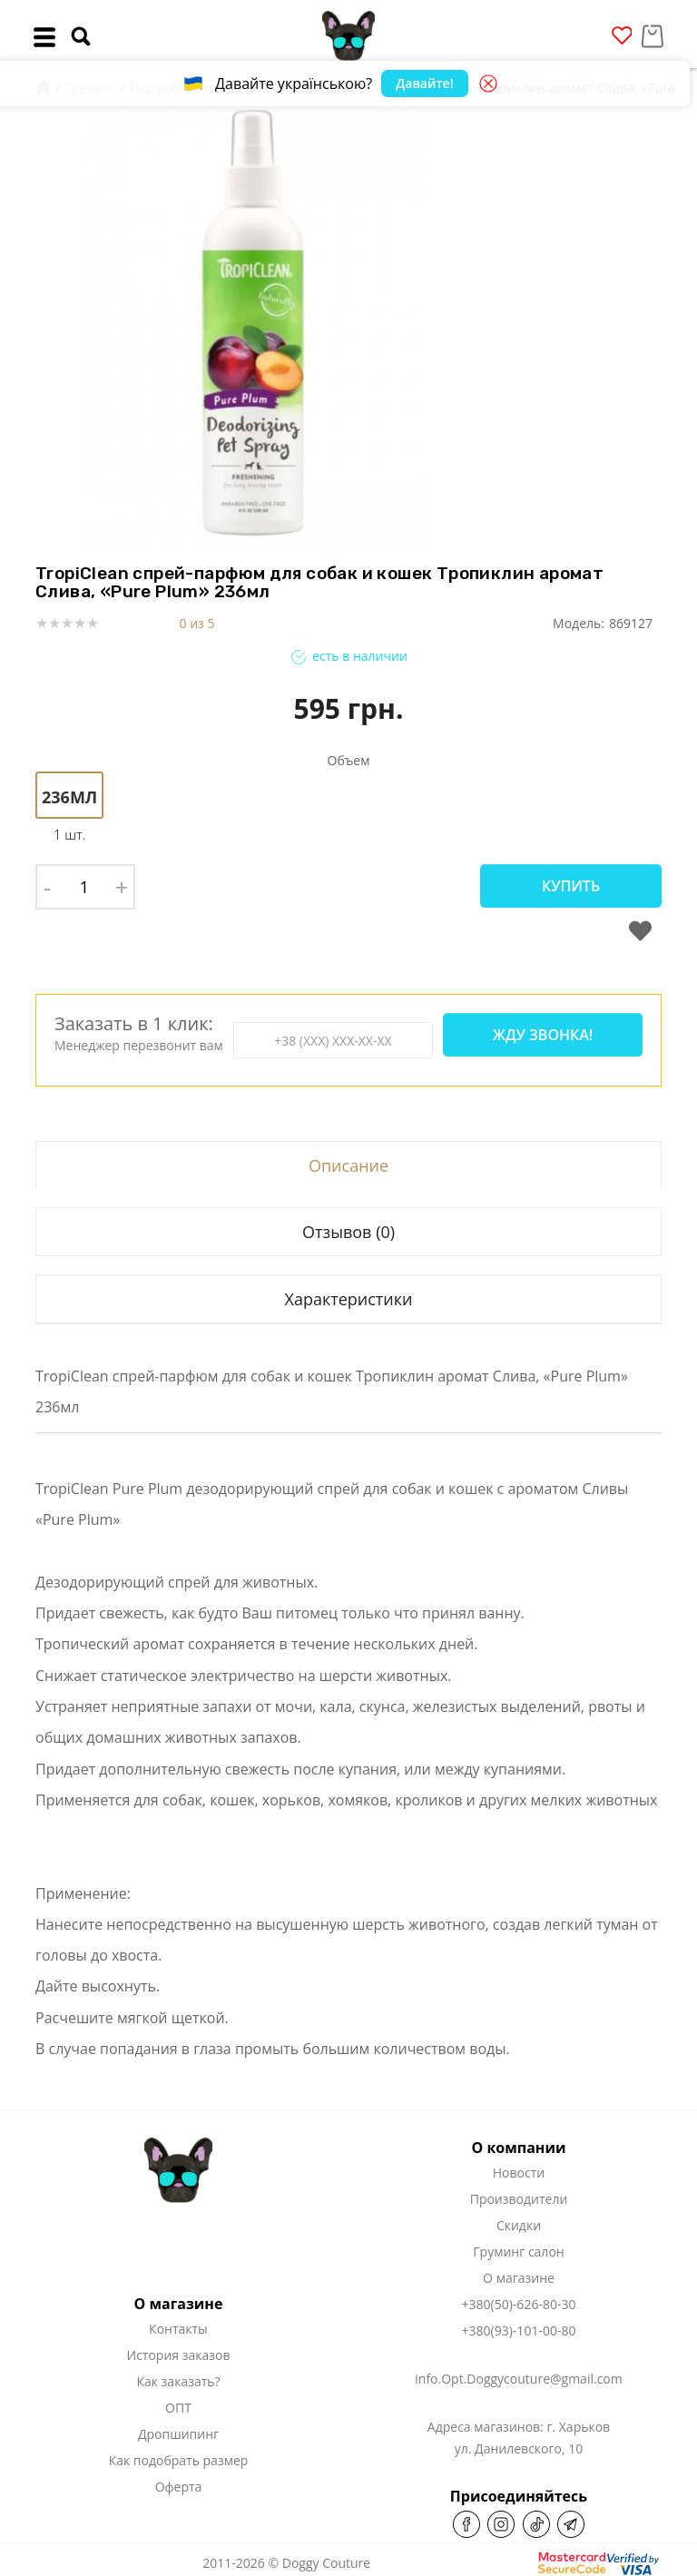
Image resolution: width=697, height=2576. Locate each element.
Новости (519, 2172)
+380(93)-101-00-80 (519, 2330)
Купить (571, 886)
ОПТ (178, 2407)
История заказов (179, 2355)
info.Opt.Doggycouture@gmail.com (518, 2378)
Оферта (178, 2486)
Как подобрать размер (179, 2460)
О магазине (519, 2277)
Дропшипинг (178, 2434)
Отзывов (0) (348, 1232)
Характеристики (348, 1299)
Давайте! (424, 83)
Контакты (178, 2328)
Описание (348, 1165)
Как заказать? (178, 2381)
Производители (519, 2198)
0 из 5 (197, 623)
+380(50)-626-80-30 (519, 2304)
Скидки (518, 2225)
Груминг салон (518, 2251)
